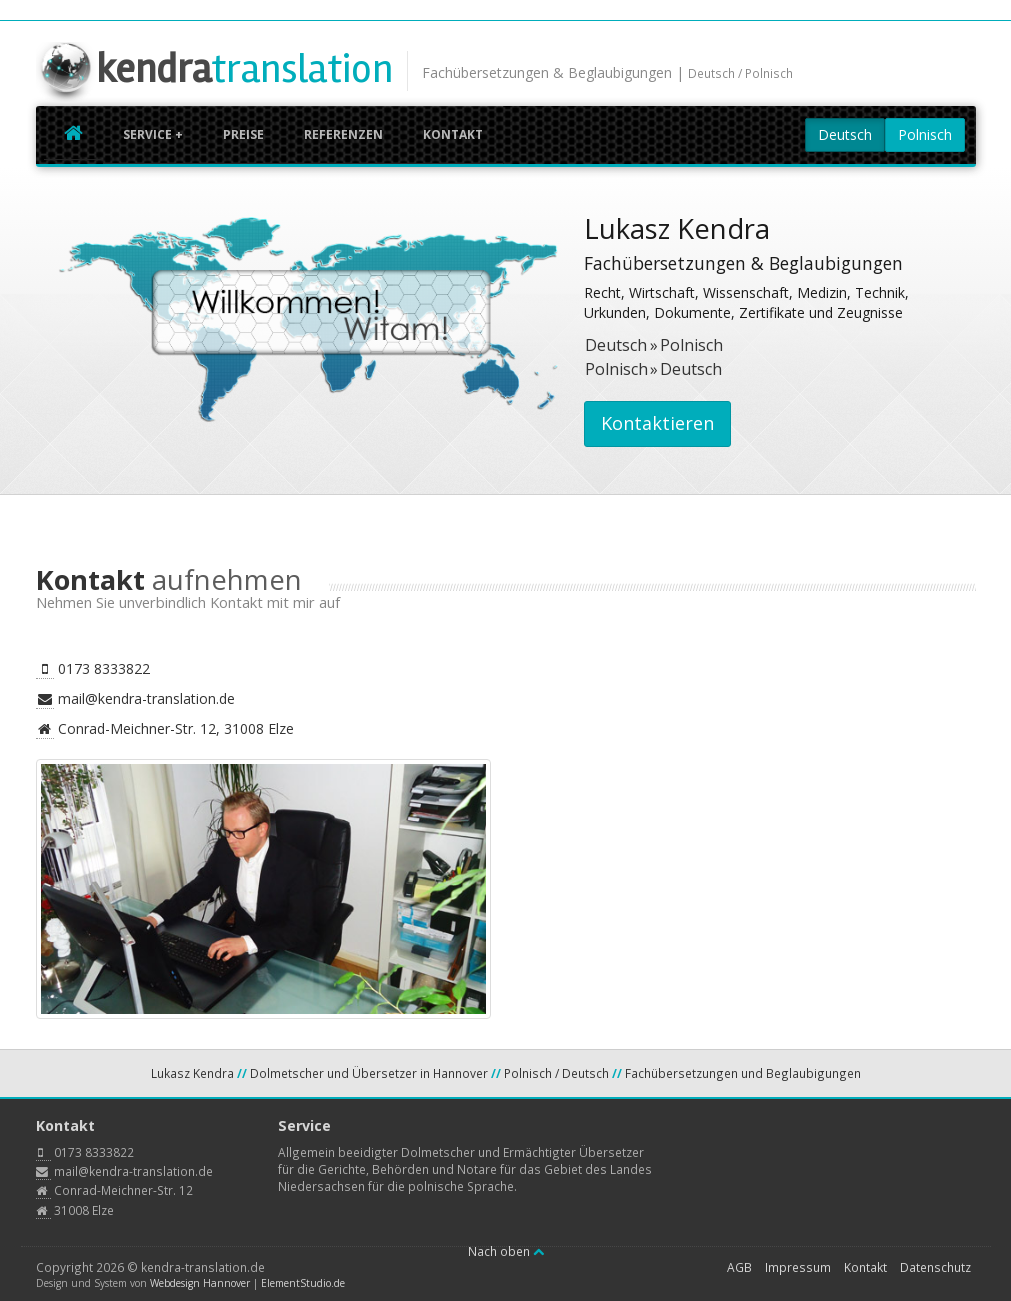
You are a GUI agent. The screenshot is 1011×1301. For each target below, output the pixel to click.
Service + (153, 134)
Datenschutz (935, 1267)
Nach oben (506, 1251)
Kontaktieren (657, 423)
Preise (243, 134)
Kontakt (453, 134)
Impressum (798, 1267)
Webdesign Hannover (200, 1283)
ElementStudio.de (303, 1283)
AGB (739, 1267)
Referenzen (343, 134)
